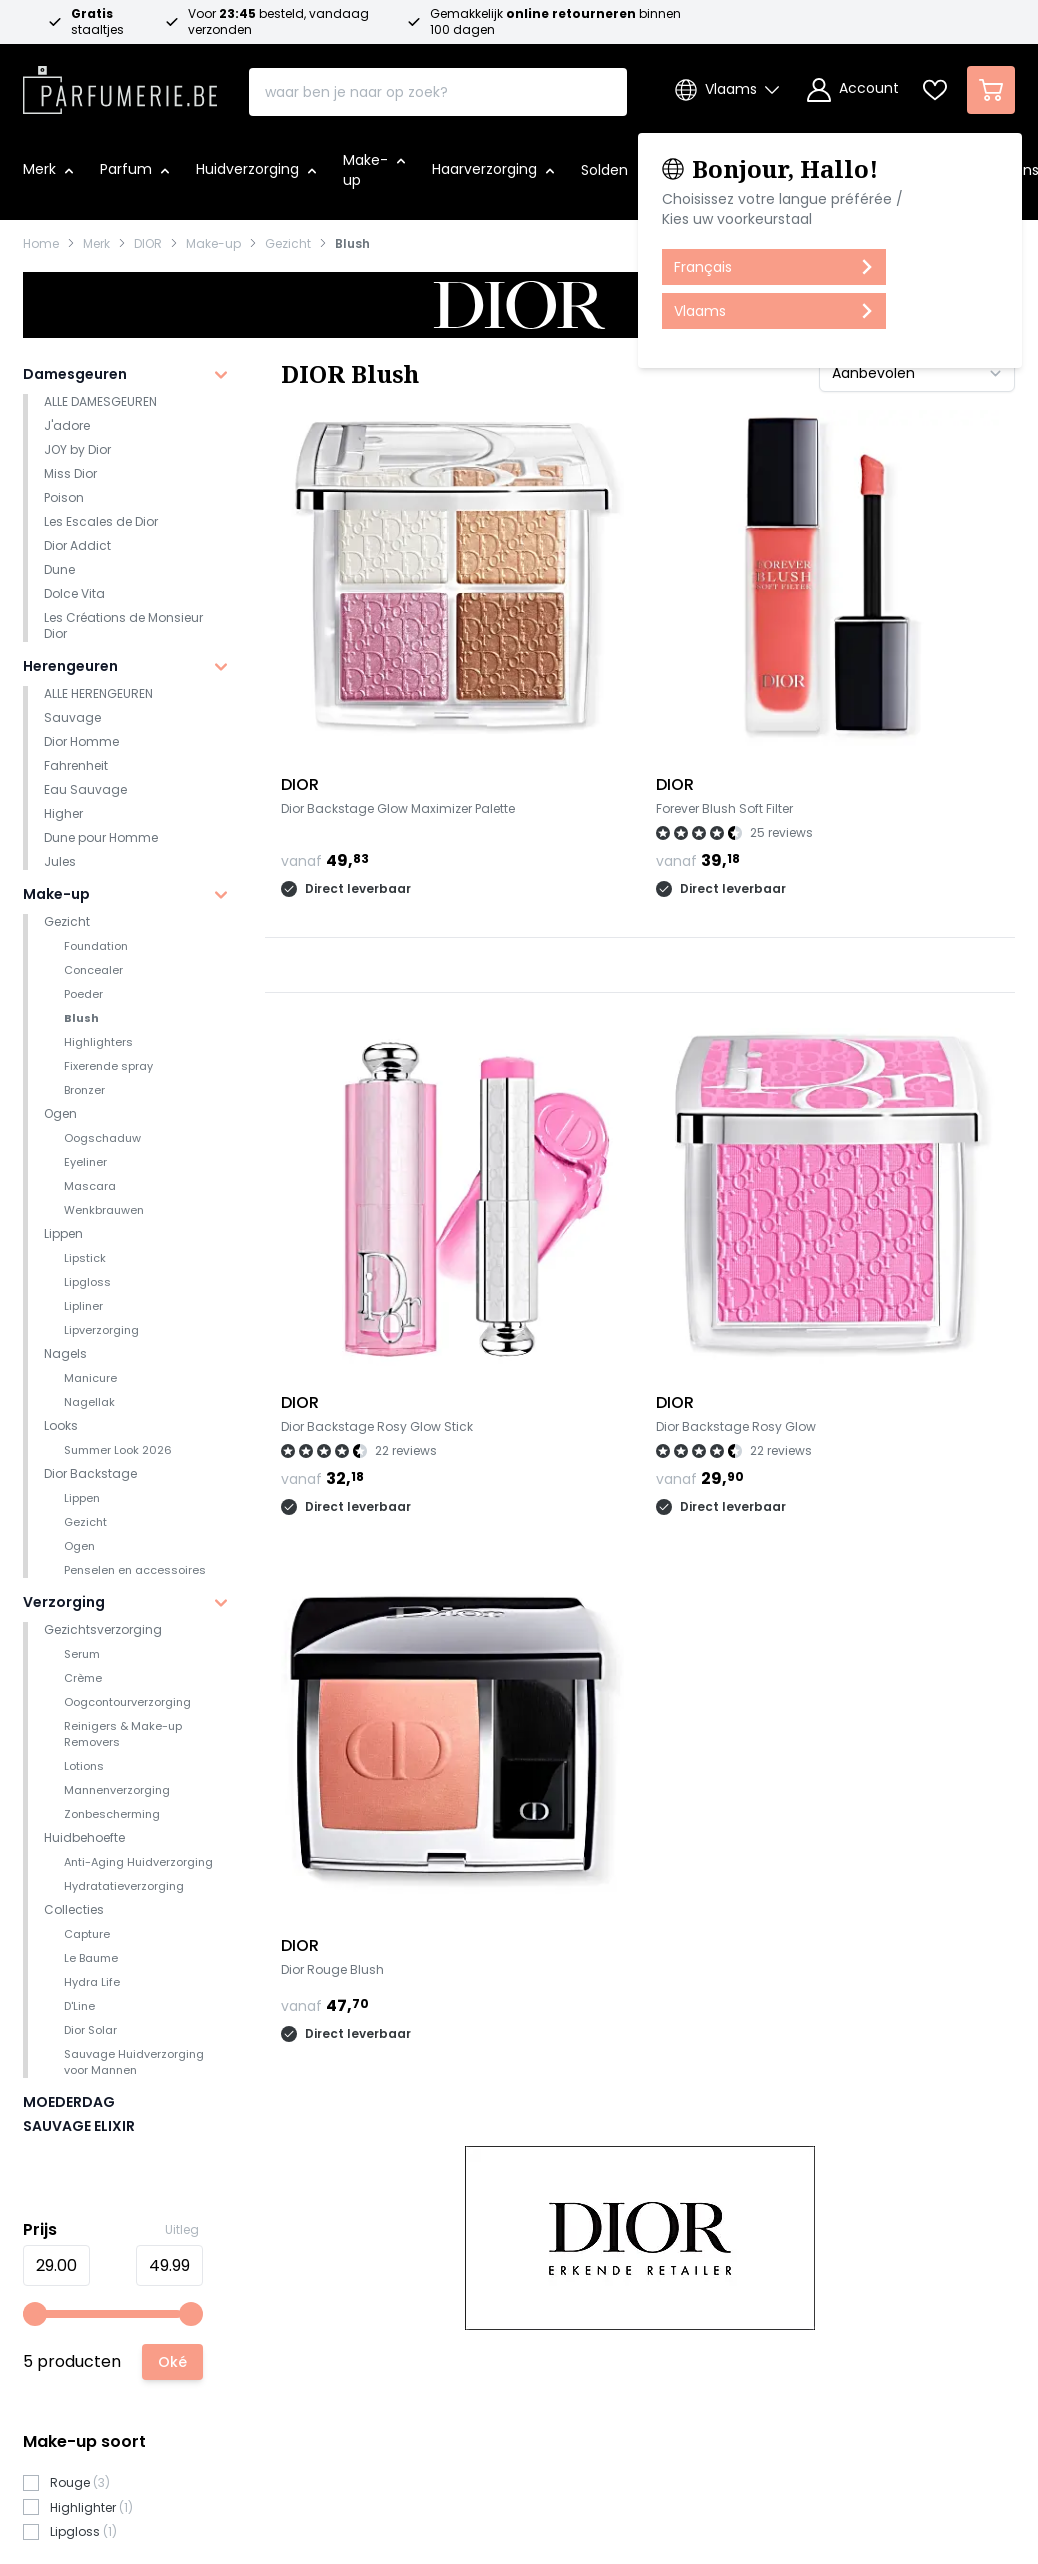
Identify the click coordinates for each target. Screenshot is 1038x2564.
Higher (63, 813)
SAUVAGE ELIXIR (79, 2126)
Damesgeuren (75, 374)
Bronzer (84, 1090)
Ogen (60, 1113)
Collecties (74, 1909)
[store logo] (120, 84)
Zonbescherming (112, 1814)
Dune (59, 569)
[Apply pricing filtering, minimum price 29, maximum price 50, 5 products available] (172, 2362)
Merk (96, 244)
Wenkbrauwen (104, 1210)
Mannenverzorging (117, 1790)
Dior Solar (90, 2030)
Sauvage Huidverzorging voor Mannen (134, 2062)
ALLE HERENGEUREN (98, 693)
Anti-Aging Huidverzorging (138, 1862)
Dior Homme (81, 741)
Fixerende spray (108, 1066)
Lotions (84, 1766)
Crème (83, 1678)
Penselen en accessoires (135, 1570)
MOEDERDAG (69, 2102)
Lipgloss (87, 1282)
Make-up (213, 244)
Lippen (63, 1233)
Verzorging (64, 1602)
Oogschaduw (102, 1138)
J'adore (67, 425)
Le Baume (91, 1958)
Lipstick (85, 1258)
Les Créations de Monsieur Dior (123, 625)
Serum (82, 1654)
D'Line (79, 2006)
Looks (61, 1425)
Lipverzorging (101, 1330)
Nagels (65, 1353)
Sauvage (72, 717)
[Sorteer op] (917, 373)
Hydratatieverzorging (124, 1886)
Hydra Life (92, 1982)
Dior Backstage (90, 1473)
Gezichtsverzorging (103, 1629)
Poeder (83, 994)
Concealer (93, 970)
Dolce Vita (74, 593)
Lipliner (83, 1306)
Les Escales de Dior (101, 521)
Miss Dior (70, 473)
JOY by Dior (77, 449)
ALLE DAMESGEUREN (100, 401)
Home (41, 244)
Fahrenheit (76, 765)
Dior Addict (77, 545)
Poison (64, 497)
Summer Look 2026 (118, 1450)
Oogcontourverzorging (127, 1702)
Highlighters (98, 1042)
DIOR (148, 244)
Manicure (90, 1378)
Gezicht (288, 244)
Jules (60, 861)
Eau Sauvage (85, 789)
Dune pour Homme (101, 837)
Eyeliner (85, 1162)
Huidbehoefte (84, 1837)
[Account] (853, 90)
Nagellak (89, 1402)
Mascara (90, 1186)
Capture (87, 1934)
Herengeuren (70, 666)
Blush (352, 244)
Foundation (96, 946)
